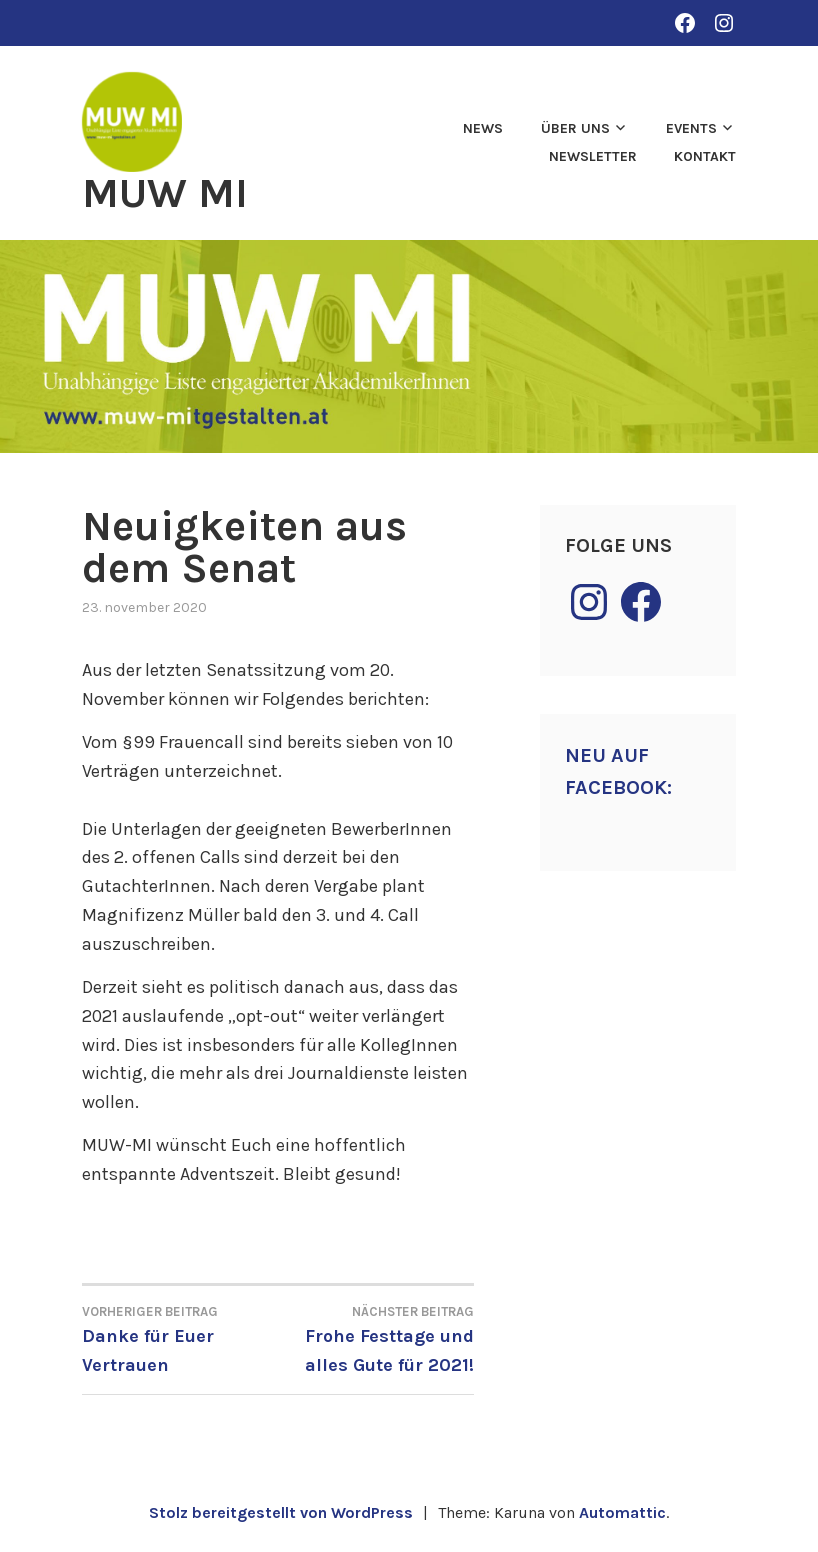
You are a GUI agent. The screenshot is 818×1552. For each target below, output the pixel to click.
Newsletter (593, 156)
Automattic (622, 1512)
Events (691, 128)
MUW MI (165, 193)
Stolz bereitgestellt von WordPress (281, 1512)
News (483, 128)
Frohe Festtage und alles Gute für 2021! (376, 1338)
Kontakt (705, 156)
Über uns (575, 128)
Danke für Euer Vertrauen (180, 1338)
